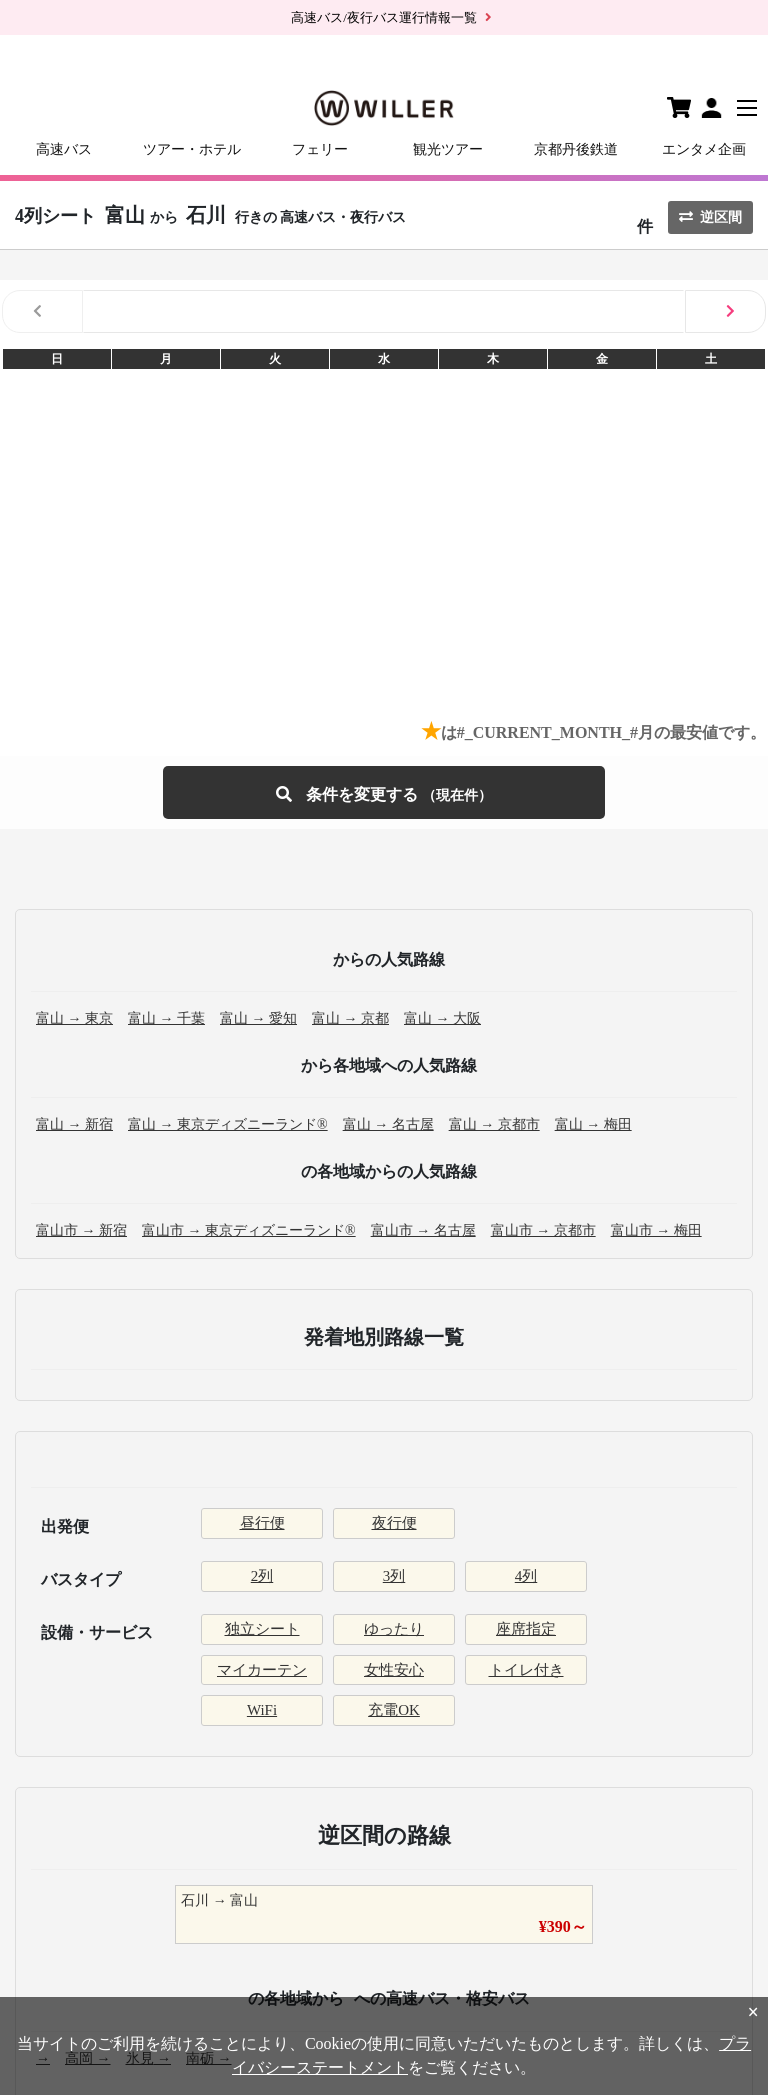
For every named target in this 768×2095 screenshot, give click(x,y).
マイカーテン (262, 1670)
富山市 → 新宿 (81, 1230)
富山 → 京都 (350, 1018)
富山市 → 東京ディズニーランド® (249, 1230)
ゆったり (394, 1629)
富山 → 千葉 (166, 1018)
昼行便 (262, 1523)
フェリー (320, 149)
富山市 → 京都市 (543, 1230)
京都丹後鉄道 (576, 149)
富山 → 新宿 (74, 1124)
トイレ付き (526, 1670)
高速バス (64, 149)
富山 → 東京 (74, 1018)
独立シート (262, 1629)
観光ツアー (448, 149)
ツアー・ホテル (192, 149)
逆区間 (710, 217)
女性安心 (394, 1670)
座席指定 (526, 1629)
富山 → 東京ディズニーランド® (228, 1124)
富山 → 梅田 (593, 1124)
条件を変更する (384, 792)
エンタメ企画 (704, 149)
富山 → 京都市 (494, 1124)
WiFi (262, 1710)
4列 (526, 1576)
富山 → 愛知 (258, 1018)
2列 (262, 1576)
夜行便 (394, 1523)
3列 (394, 1576)
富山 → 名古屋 (388, 1124)
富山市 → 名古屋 (423, 1230)
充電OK (394, 1710)
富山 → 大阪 (442, 1018)
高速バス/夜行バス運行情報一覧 (384, 17)
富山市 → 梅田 (656, 1230)
